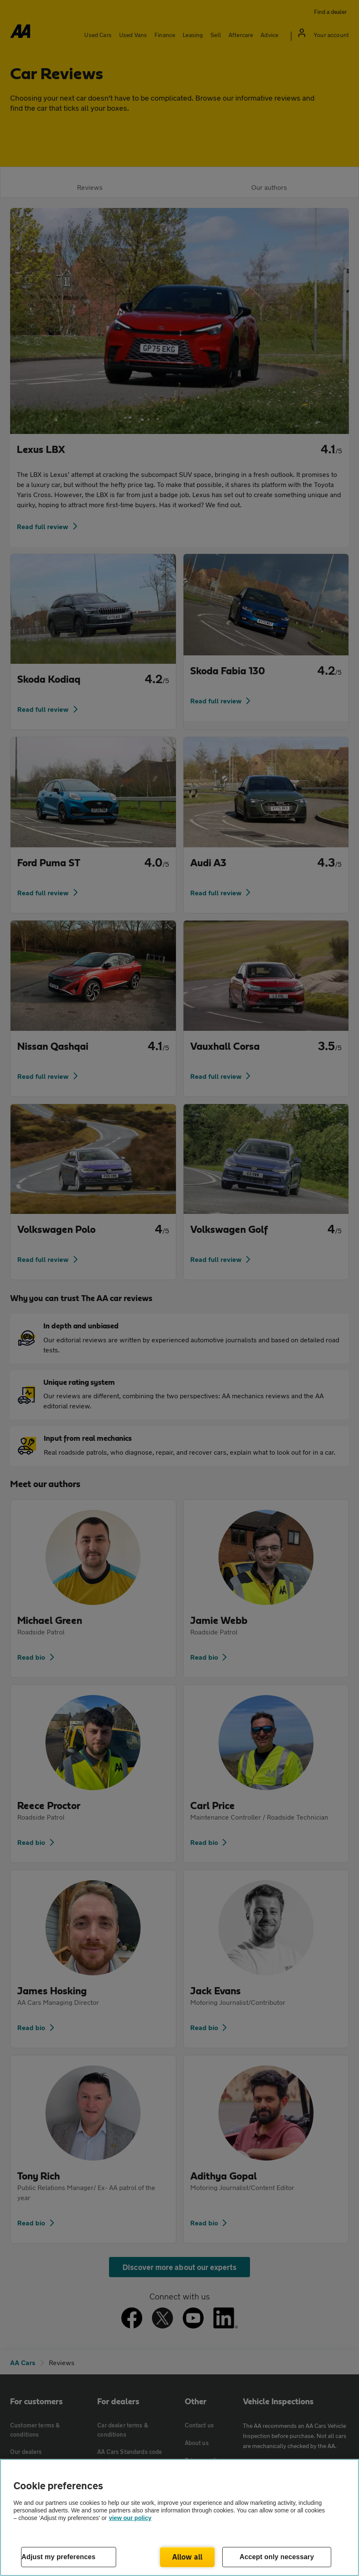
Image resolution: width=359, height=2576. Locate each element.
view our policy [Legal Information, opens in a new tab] (130, 2518)
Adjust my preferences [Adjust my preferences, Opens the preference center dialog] (58, 2556)
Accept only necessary (276, 2556)
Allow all (187, 2556)
